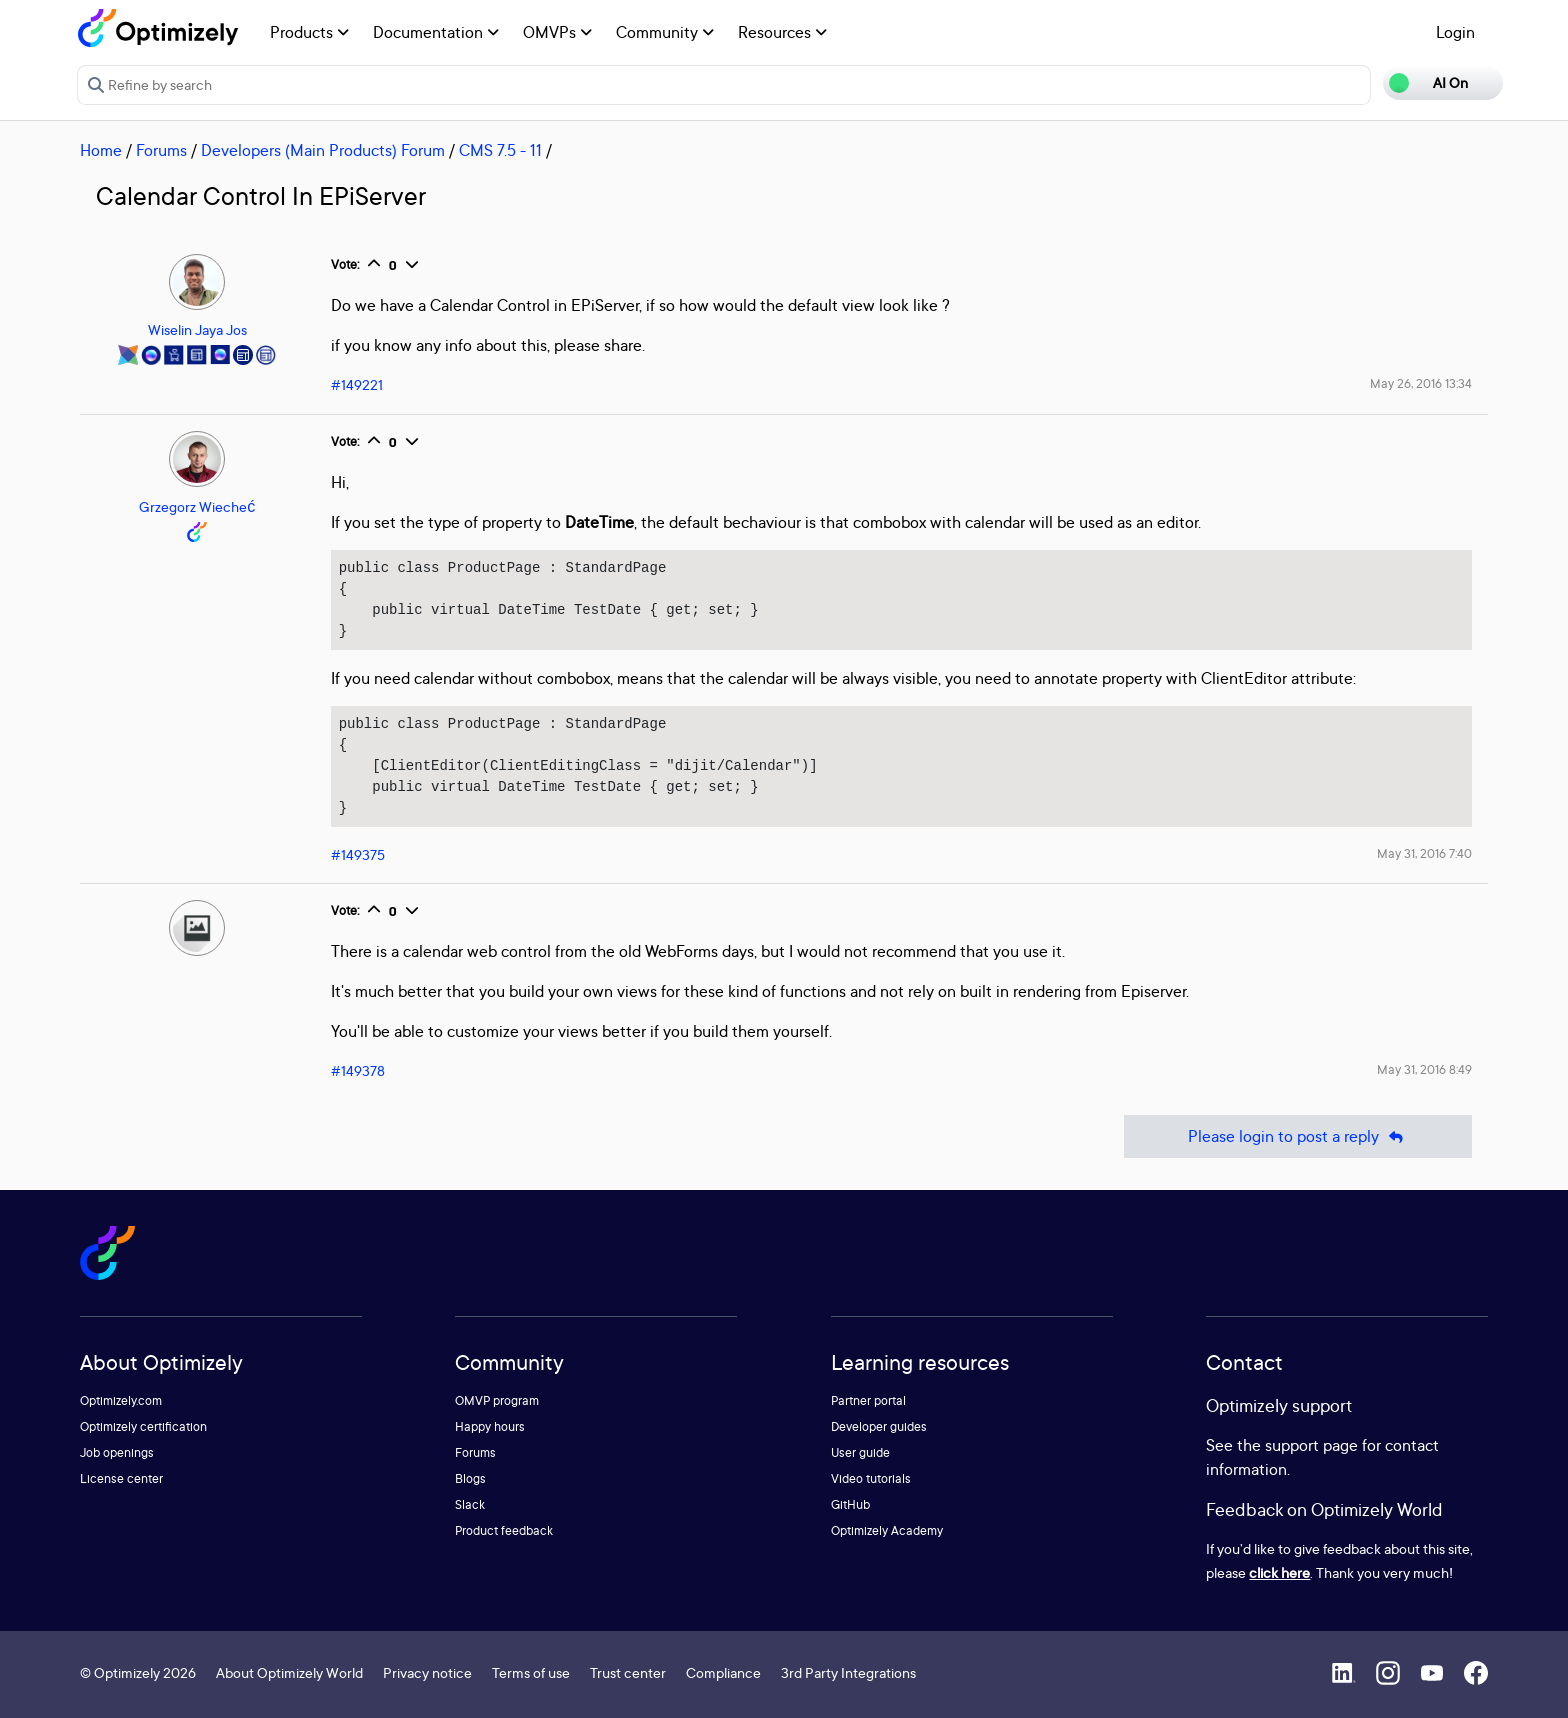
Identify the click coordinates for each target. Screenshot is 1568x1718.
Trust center (628, 1672)
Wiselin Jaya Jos (197, 329)
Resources (782, 32)
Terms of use (531, 1672)
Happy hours (490, 1426)
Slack (470, 1504)
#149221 (357, 384)
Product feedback (504, 1530)
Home (101, 150)
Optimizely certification (143, 1426)
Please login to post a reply (1298, 1136)
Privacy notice (427, 1672)
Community (665, 32)
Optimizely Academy (887, 1530)
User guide (860, 1452)
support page (1311, 1445)
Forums (161, 150)
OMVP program (497, 1400)
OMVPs (557, 32)
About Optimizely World (289, 1672)
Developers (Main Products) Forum (323, 150)
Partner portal (868, 1400)
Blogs (470, 1478)
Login (1455, 32)
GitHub (850, 1504)
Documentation (436, 32)
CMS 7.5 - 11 (500, 150)
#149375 (358, 854)
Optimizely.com (121, 1400)
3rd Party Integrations (848, 1672)
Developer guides (879, 1426)
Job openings (117, 1452)
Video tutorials (871, 1478)
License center (121, 1478)
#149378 (358, 1070)
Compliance (723, 1672)
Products (309, 32)
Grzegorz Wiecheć (197, 506)
